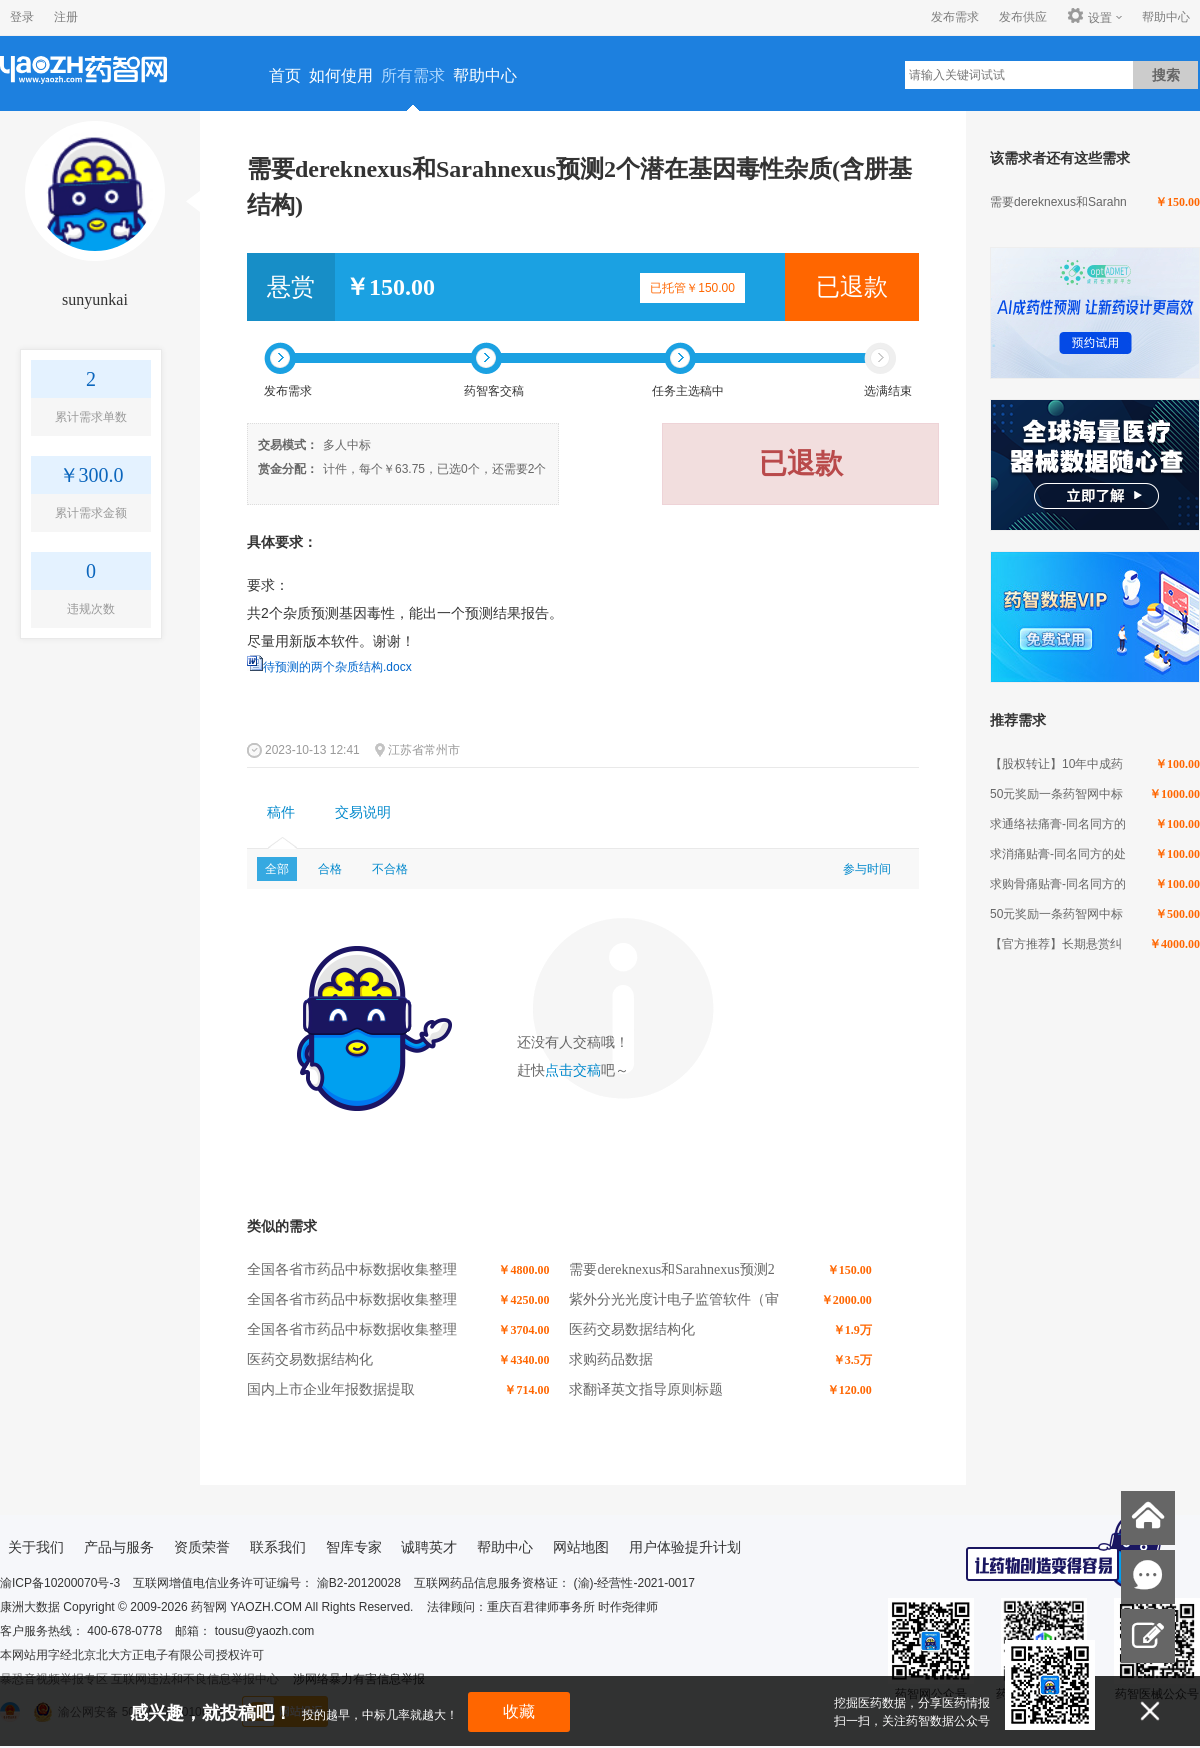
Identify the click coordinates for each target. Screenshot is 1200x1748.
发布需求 (955, 17)
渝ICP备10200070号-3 (60, 1583)
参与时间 (867, 869)
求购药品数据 (611, 1359)
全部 (277, 869)
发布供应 (1023, 17)
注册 (66, 17)
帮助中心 (1166, 17)
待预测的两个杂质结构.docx (337, 667)
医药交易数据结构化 (632, 1329)
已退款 (852, 287)
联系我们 (278, 1547)
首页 (285, 75)
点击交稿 (573, 1070)
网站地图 (581, 1547)
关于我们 (36, 1547)
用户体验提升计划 (685, 1547)
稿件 (281, 812)
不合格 (390, 869)
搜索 (1166, 75)
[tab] (281, 813)
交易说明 (363, 812)
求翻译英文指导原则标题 (646, 1389)
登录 (22, 17)
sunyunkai (95, 299)
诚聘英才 (429, 1547)
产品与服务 (119, 1547)
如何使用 (341, 75)
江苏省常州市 (424, 750)
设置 (1089, 17)
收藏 (519, 1711)
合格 (330, 869)
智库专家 (354, 1547)
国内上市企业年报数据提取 (331, 1389)
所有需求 (413, 75)
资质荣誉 (202, 1547)
